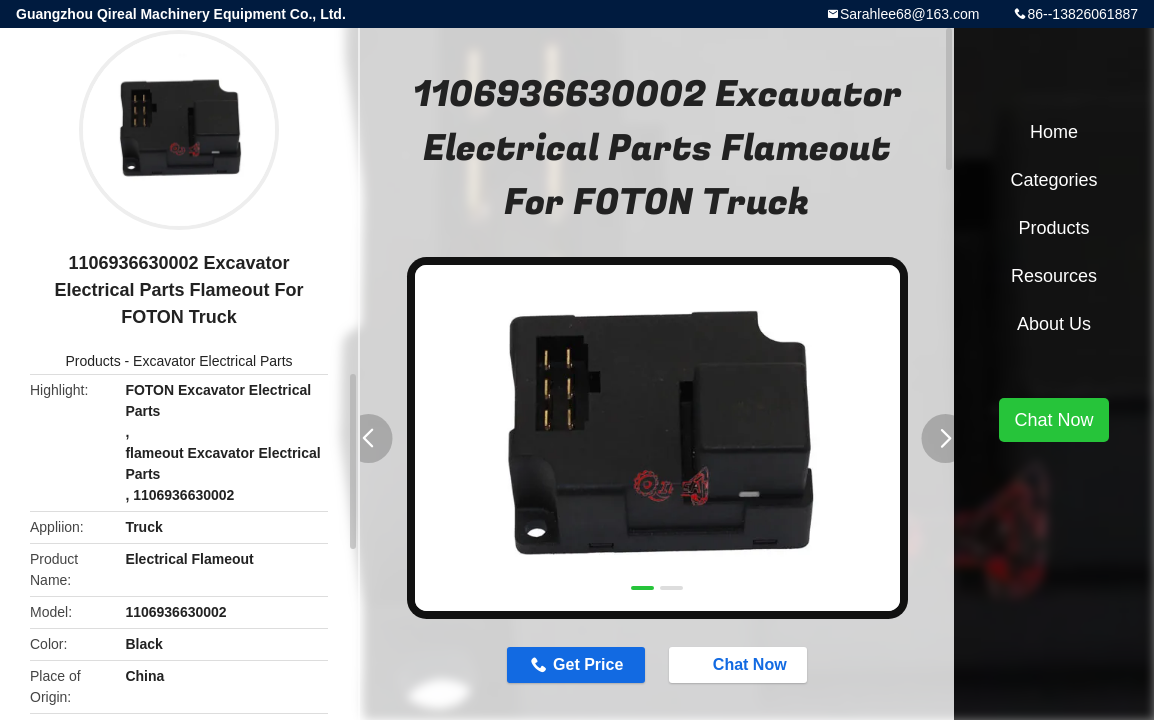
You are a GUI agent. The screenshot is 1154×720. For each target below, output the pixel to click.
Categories (1053, 180)
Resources (1054, 276)
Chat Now (740, 664)
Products (92, 361)
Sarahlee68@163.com (910, 14)
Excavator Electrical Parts (213, 361)
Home (1054, 132)
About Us (1054, 324)
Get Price (588, 664)
